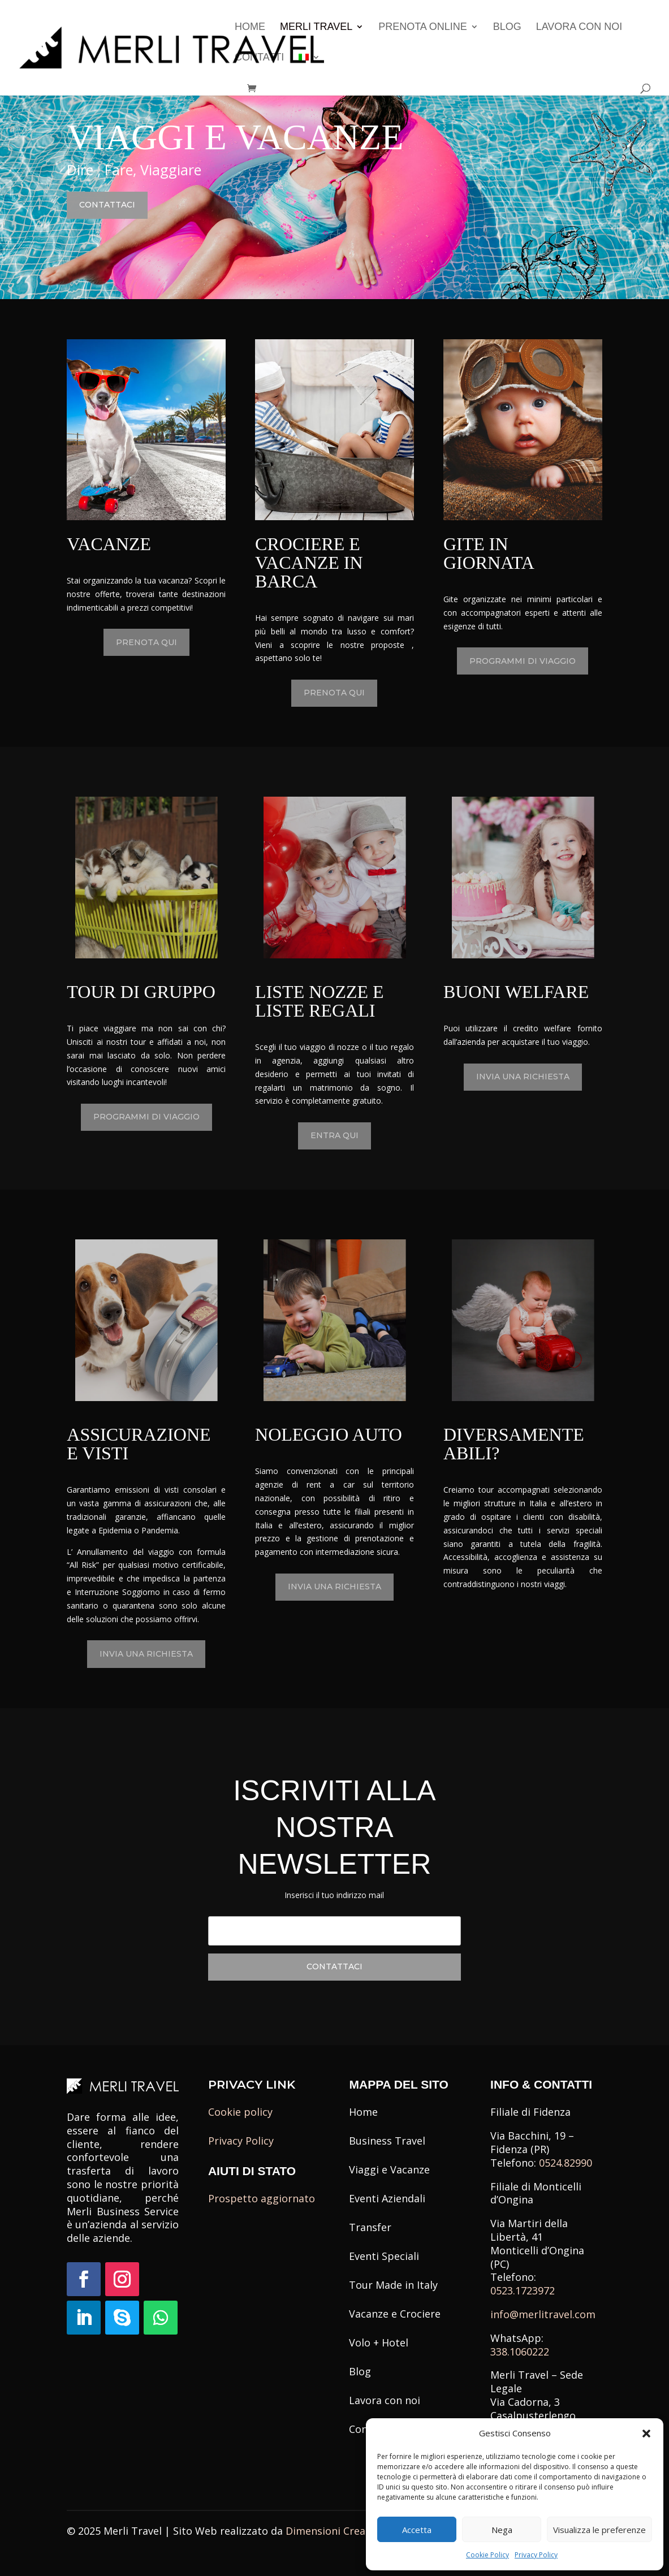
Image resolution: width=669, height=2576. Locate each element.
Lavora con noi (579, 27)
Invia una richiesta (522, 1076)
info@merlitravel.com (542, 2314)
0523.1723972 (522, 2290)
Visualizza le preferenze (599, 2529)
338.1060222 (519, 2351)
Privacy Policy (536, 2555)
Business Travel (387, 2140)
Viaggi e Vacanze (389, 2169)
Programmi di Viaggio (522, 661)
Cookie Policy (487, 2555)
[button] (646, 2433)
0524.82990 (565, 2162)
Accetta (416, 2529)
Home (250, 27)
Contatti (259, 58)
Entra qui (334, 1135)
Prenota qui (146, 642)
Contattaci (109, 205)
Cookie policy (240, 2112)
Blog (507, 27)
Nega (501, 2529)
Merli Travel (316, 27)
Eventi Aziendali (387, 2198)
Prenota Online (422, 27)
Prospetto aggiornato (261, 2198)
